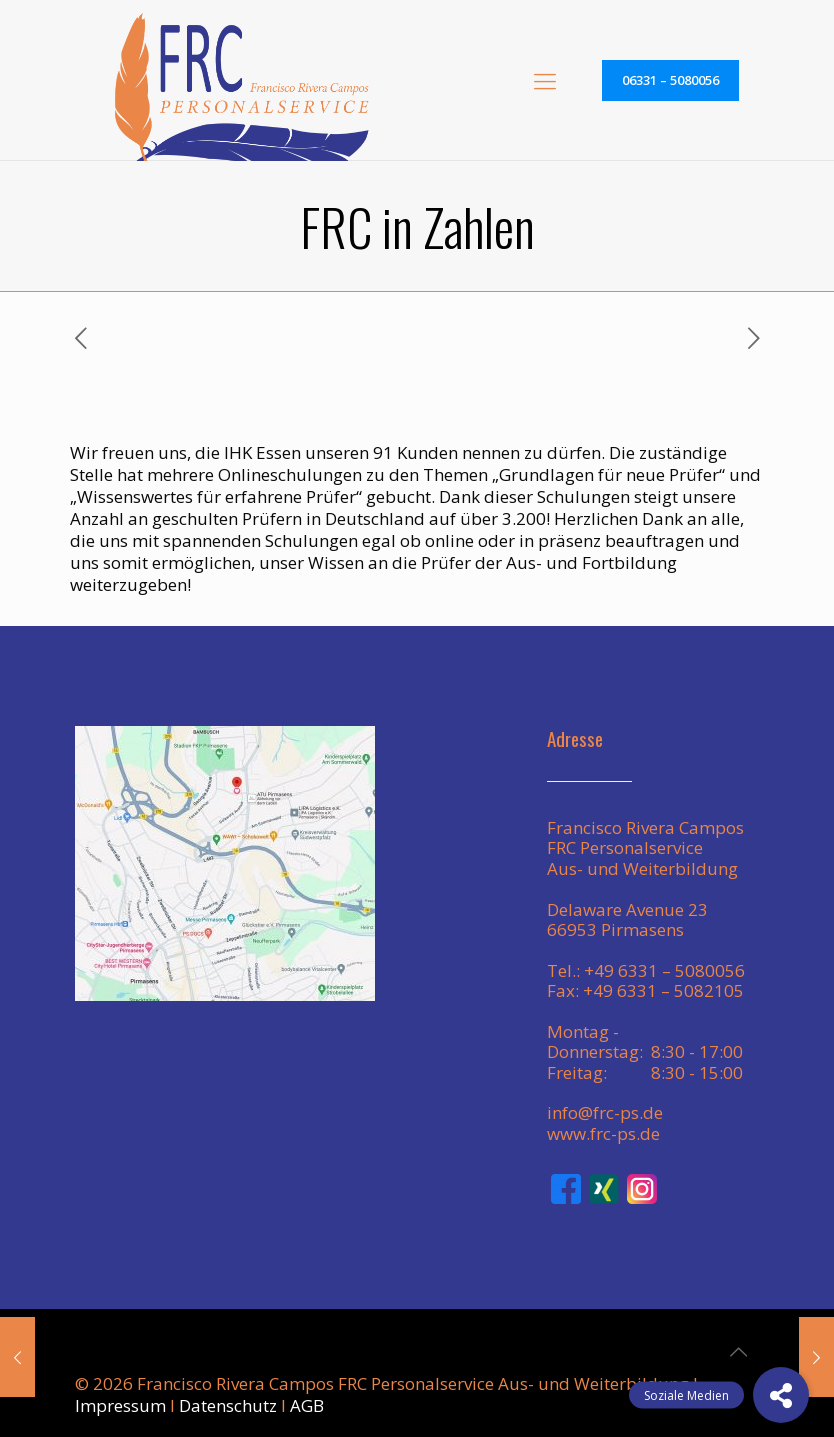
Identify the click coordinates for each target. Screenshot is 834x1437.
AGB (307, 1405)
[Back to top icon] (738, 1352)
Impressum (120, 1405)
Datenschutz (228, 1405)
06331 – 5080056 (670, 80)
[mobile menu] (545, 80)
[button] (781, 1395)
